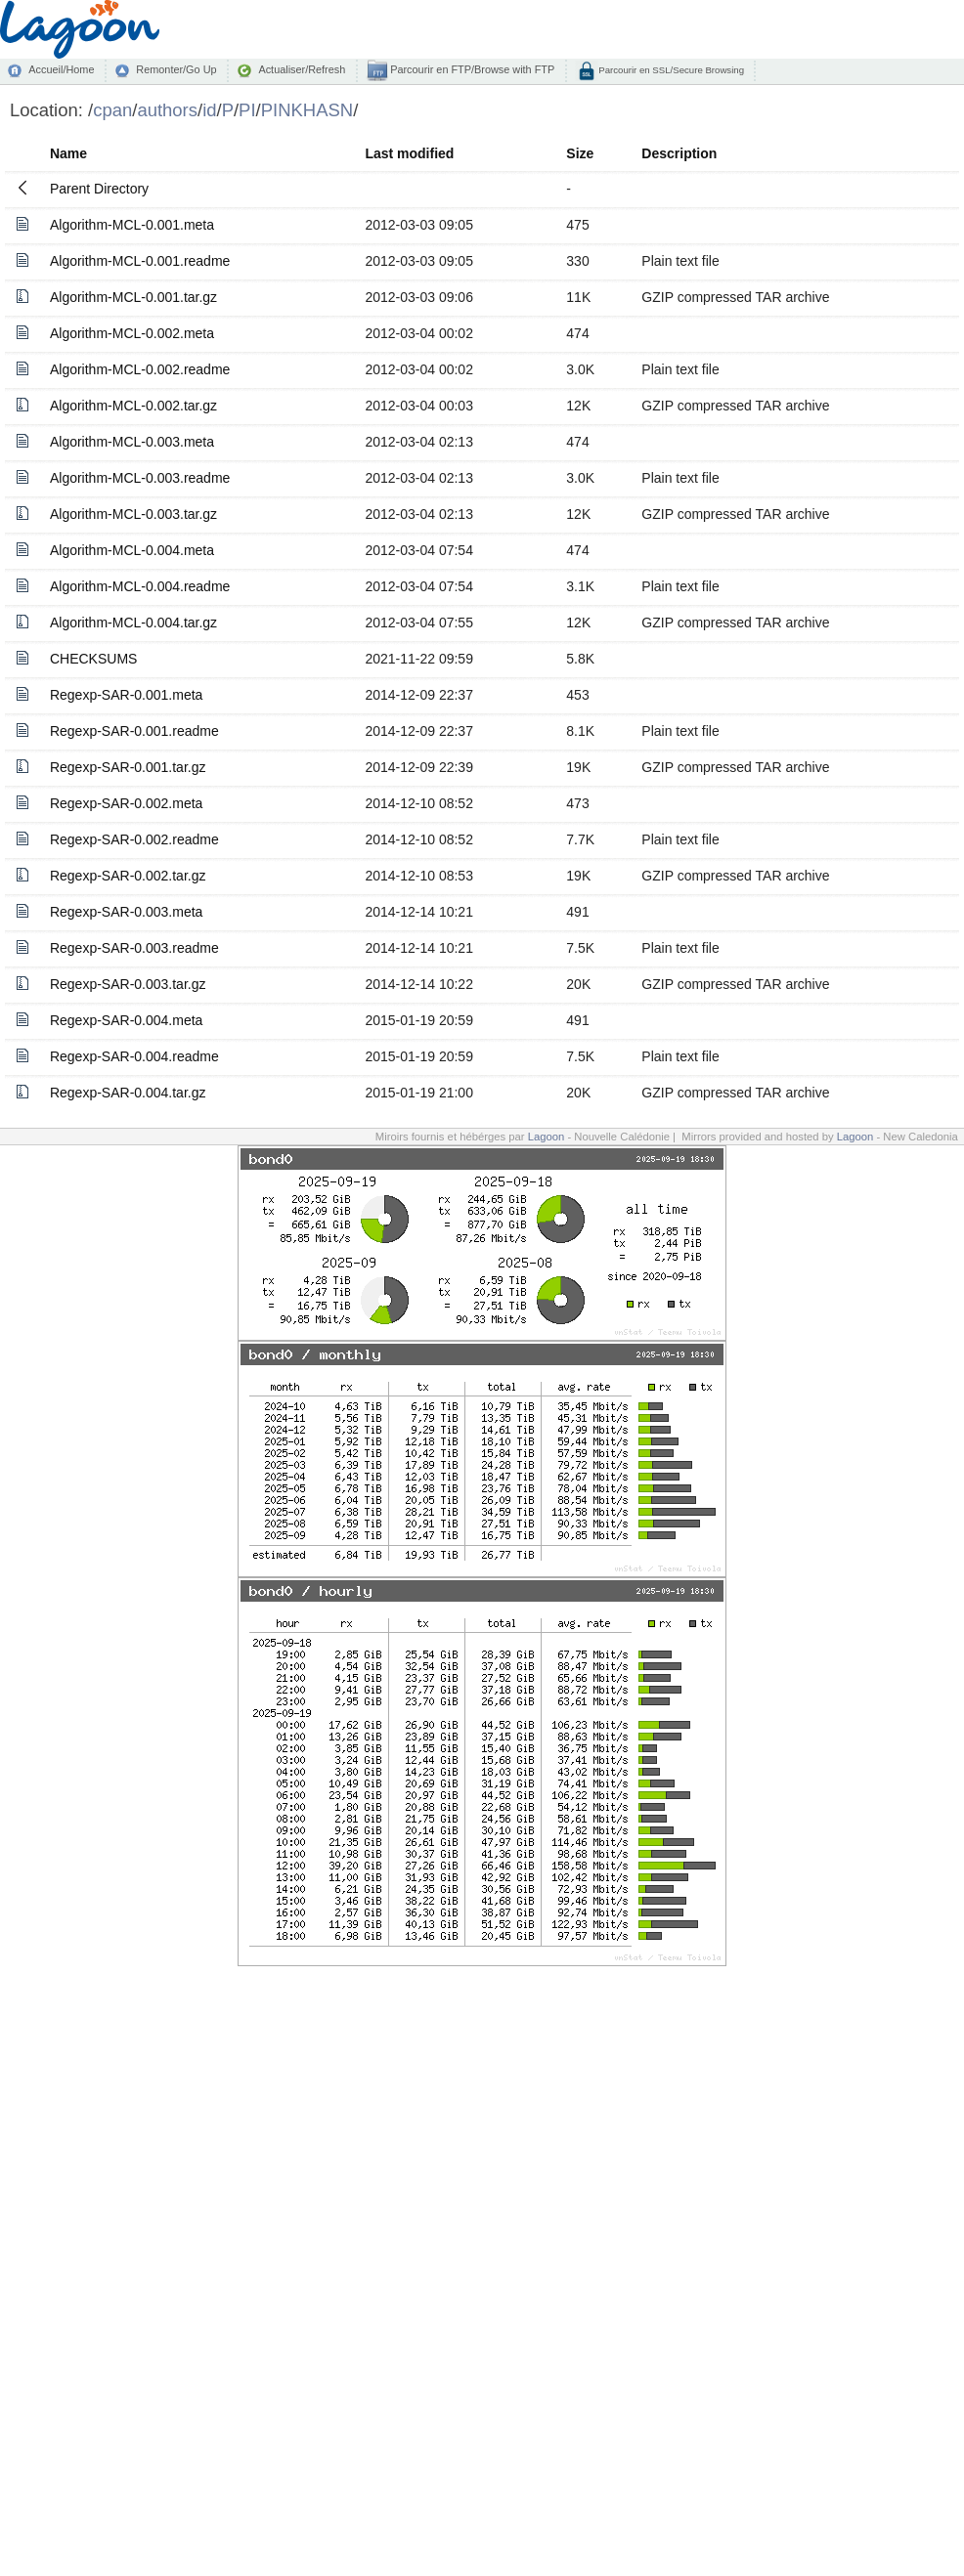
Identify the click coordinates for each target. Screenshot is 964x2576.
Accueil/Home (61, 69)
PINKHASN (307, 110)
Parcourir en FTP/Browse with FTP (470, 69)
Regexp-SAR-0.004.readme (134, 1056)
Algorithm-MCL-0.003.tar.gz (133, 514)
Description (679, 153)
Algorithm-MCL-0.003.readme (140, 478)
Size (579, 153)
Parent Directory (99, 188)
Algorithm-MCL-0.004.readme (140, 586)
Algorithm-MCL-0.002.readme (140, 369)
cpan (112, 110)
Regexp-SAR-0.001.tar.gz (128, 767)
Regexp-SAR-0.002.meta (126, 803)
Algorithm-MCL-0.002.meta (132, 333)
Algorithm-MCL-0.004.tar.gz (133, 622)
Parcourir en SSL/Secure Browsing (670, 69)
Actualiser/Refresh (301, 69)
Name (68, 153)
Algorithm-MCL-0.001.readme (140, 261)
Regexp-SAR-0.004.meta (126, 1020)
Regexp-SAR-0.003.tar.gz (128, 984)
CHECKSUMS (93, 658)
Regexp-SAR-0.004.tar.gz (128, 1092)
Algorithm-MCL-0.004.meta (132, 550)
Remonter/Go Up (176, 69)
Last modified (409, 153)
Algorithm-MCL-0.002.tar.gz (133, 405)
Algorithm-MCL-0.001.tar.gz (133, 297)
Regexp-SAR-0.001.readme (134, 731)
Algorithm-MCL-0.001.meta (132, 225)
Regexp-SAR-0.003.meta (126, 912)
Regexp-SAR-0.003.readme (134, 948)
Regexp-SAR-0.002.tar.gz (128, 875)
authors (167, 110)
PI (247, 110)
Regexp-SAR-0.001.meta (126, 695)
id (209, 110)
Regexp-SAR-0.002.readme (134, 839)
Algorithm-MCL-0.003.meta (132, 442)
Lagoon (546, 1136)
